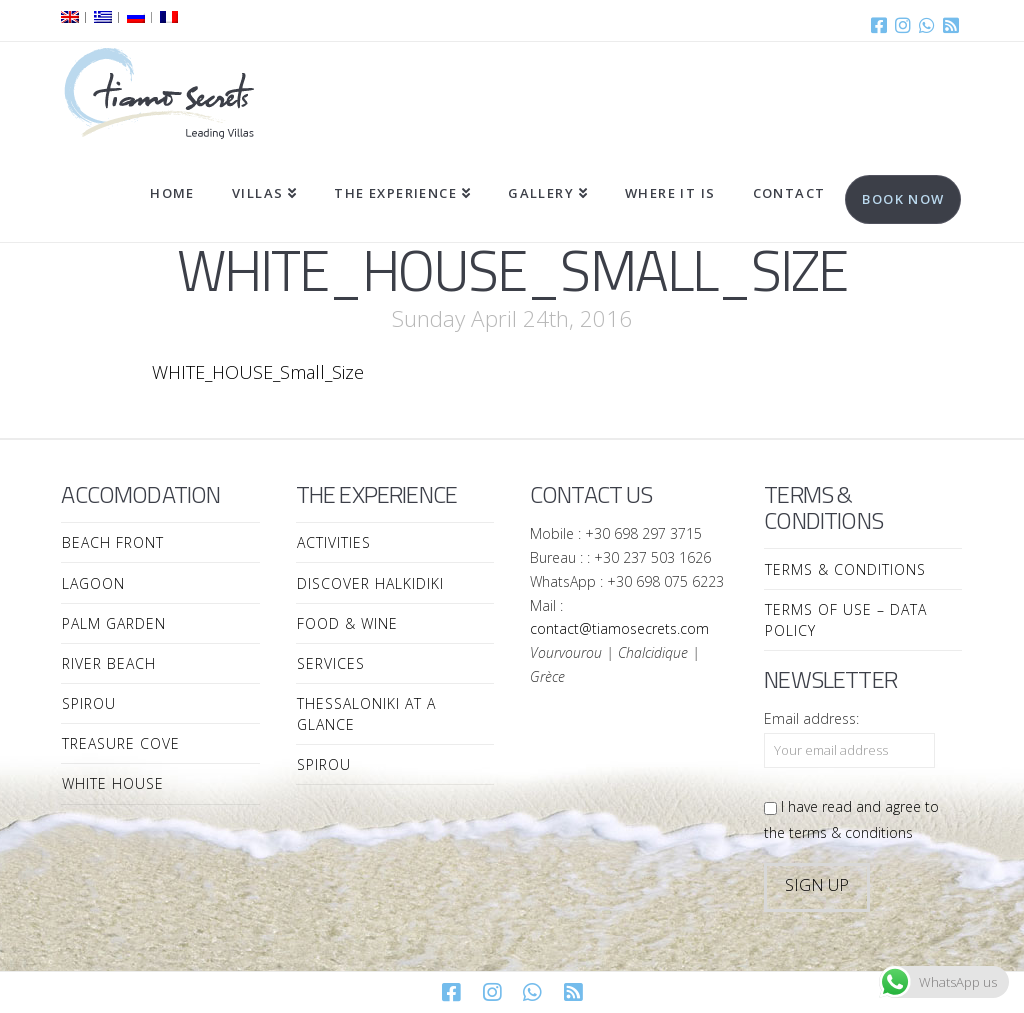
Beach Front (113, 542)
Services (331, 663)
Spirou (89, 703)
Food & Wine (347, 623)
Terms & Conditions (845, 569)
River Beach (109, 663)
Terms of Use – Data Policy (846, 620)
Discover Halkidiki (370, 583)
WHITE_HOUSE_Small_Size (258, 372)
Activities (334, 542)
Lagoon (93, 583)
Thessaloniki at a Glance (366, 714)
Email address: (811, 718)
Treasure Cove (121, 743)
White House (113, 783)
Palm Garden (114, 623)
